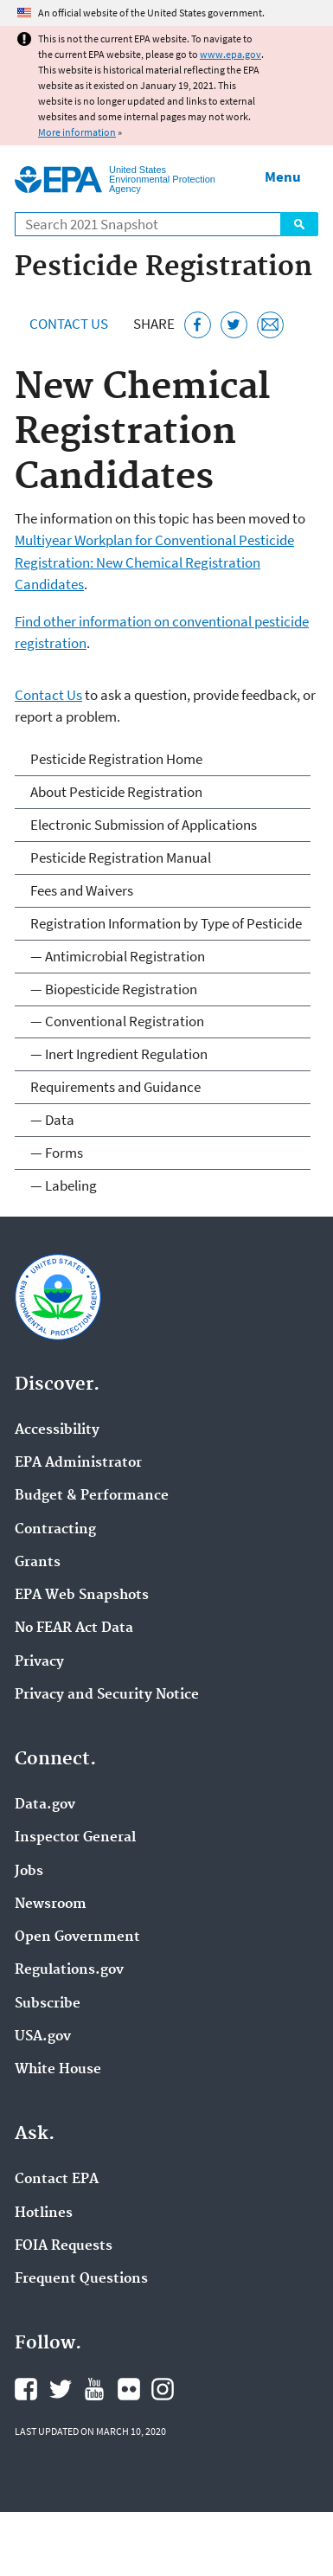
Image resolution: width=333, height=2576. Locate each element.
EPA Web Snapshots (82, 1595)
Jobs (29, 1871)
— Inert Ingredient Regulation (119, 1053)
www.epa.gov (230, 54)
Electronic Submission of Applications (143, 824)
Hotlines (44, 2213)
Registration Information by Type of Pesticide (166, 923)
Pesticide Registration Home (116, 758)
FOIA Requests (63, 2246)
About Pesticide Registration (116, 791)
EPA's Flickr (129, 2389)
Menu (283, 176)
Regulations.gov (69, 1970)
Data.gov (45, 1805)
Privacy (39, 1662)
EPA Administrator (78, 1463)
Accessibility (57, 1430)
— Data (52, 1119)
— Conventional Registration (117, 1021)
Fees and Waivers (81, 890)
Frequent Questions (81, 2279)
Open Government (77, 1937)
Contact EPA (57, 2179)
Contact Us (68, 323)
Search (299, 224)
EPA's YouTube (94, 2389)
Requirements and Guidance (115, 1086)
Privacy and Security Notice (107, 1695)
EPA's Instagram (162, 2389)
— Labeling (63, 1185)
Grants (38, 1563)
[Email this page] (270, 325)
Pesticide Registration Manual (120, 857)
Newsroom (50, 1904)
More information (77, 131)
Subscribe (47, 2004)
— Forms (56, 1152)
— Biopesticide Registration (113, 989)
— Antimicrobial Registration (117, 956)
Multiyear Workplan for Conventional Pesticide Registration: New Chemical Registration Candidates (154, 562)
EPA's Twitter (60, 2389)
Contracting (55, 1530)
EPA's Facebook (26, 2389)
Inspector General (75, 1838)
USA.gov (43, 2037)
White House (58, 2070)
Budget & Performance (92, 1496)
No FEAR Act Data (74, 1628)
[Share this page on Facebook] (197, 325)
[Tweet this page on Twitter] (234, 325)
